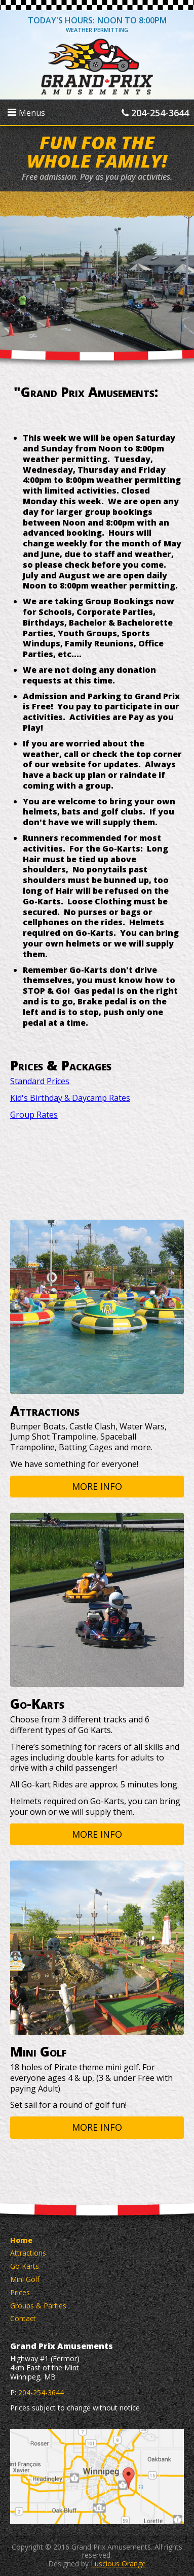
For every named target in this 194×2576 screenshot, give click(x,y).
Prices (20, 2292)
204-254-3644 (155, 113)
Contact (23, 2318)
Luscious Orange (118, 2563)
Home (21, 2240)
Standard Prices (39, 1081)
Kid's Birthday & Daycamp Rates (70, 1097)
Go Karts (24, 2266)
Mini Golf (25, 2279)
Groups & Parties (38, 2305)
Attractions (28, 2253)
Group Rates (34, 1114)
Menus (26, 112)
